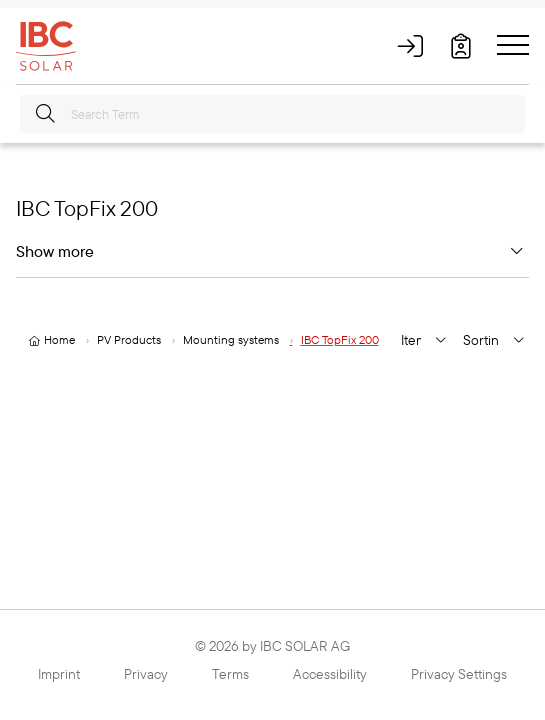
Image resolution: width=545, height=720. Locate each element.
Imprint (59, 674)
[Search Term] (272, 114)
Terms (230, 674)
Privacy (146, 674)
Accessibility (330, 674)
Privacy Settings (459, 674)
